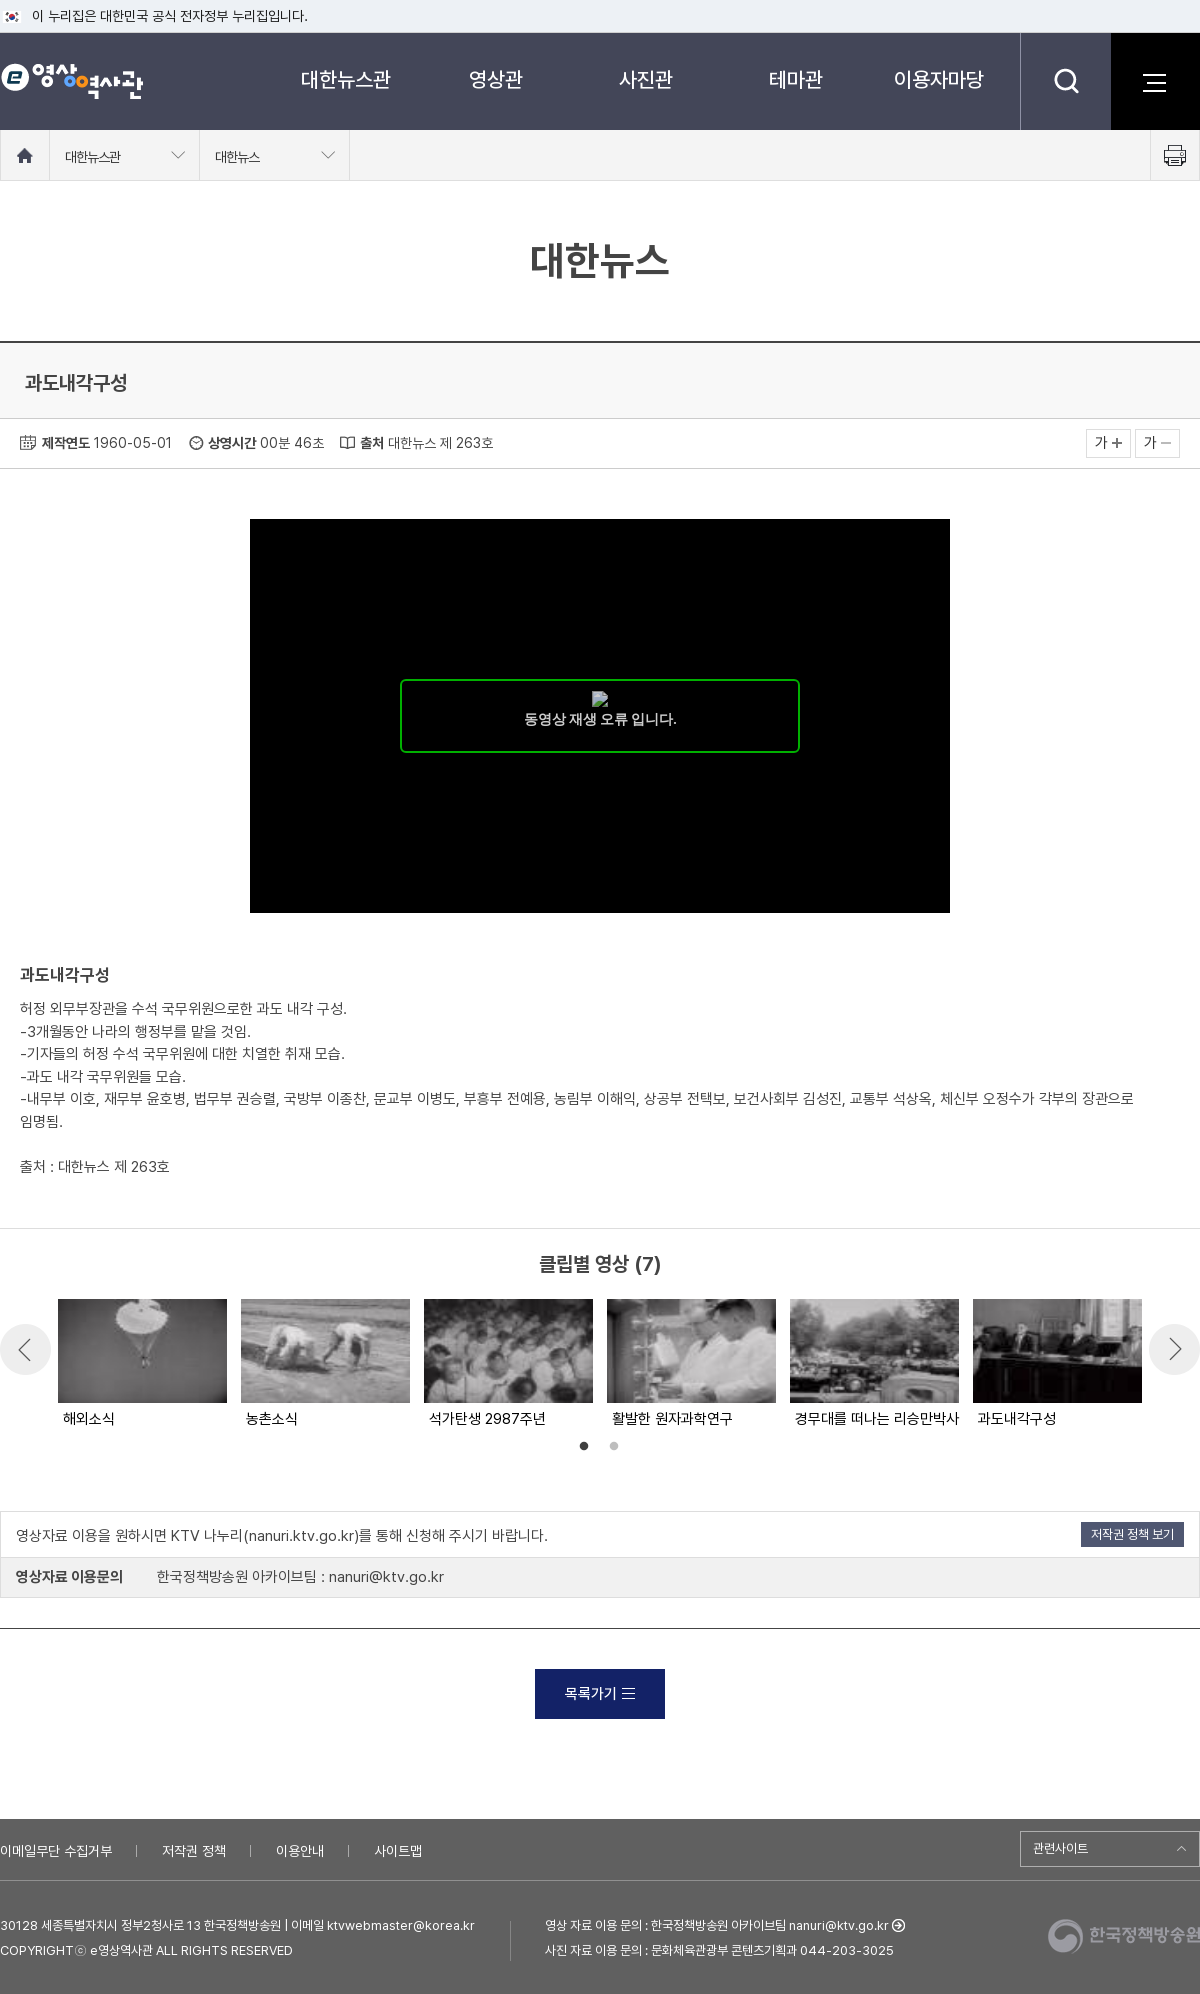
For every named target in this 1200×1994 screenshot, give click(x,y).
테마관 (796, 79)
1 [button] (584, 1447)
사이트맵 (398, 1851)
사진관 (646, 79)
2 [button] (614, 1447)
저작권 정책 (194, 1851)
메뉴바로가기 (0, 0)
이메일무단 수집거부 (56, 1851)
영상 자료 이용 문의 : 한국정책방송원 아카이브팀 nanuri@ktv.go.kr (717, 1925)
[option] (141, 1365)
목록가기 (600, 1694)
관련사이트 (1060, 1848)
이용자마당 (939, 79)
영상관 (496, 79)
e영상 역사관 (71, 81)
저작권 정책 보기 (1132, 1534)
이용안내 (300, 1851)
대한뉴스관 (346, 79)
